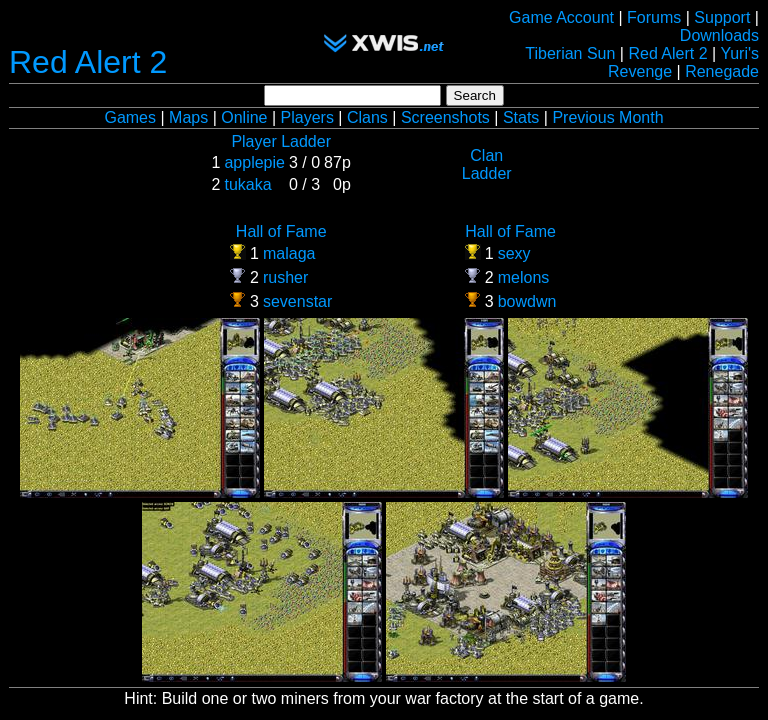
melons (524, 277)
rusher (285, 277)
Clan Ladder (487, 164)
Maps (188, 117)
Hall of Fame (281, 231)
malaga (289, 253)
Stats (521, 117)
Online (244, 117)
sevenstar (297, 301)
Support (722, 17)
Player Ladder (281, 141)
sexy (514, 253)
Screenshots (445, 117)
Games (130, 117)
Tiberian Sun (570, 53)
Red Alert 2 (88, 62)
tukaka (247, 184)
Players (307, 117)
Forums (654, 17)
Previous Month (607, 117)
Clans (367, 117)
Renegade (722, 71)
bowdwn (527, 301)
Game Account (561, 17)
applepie (254, 162)
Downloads (719, 35)
